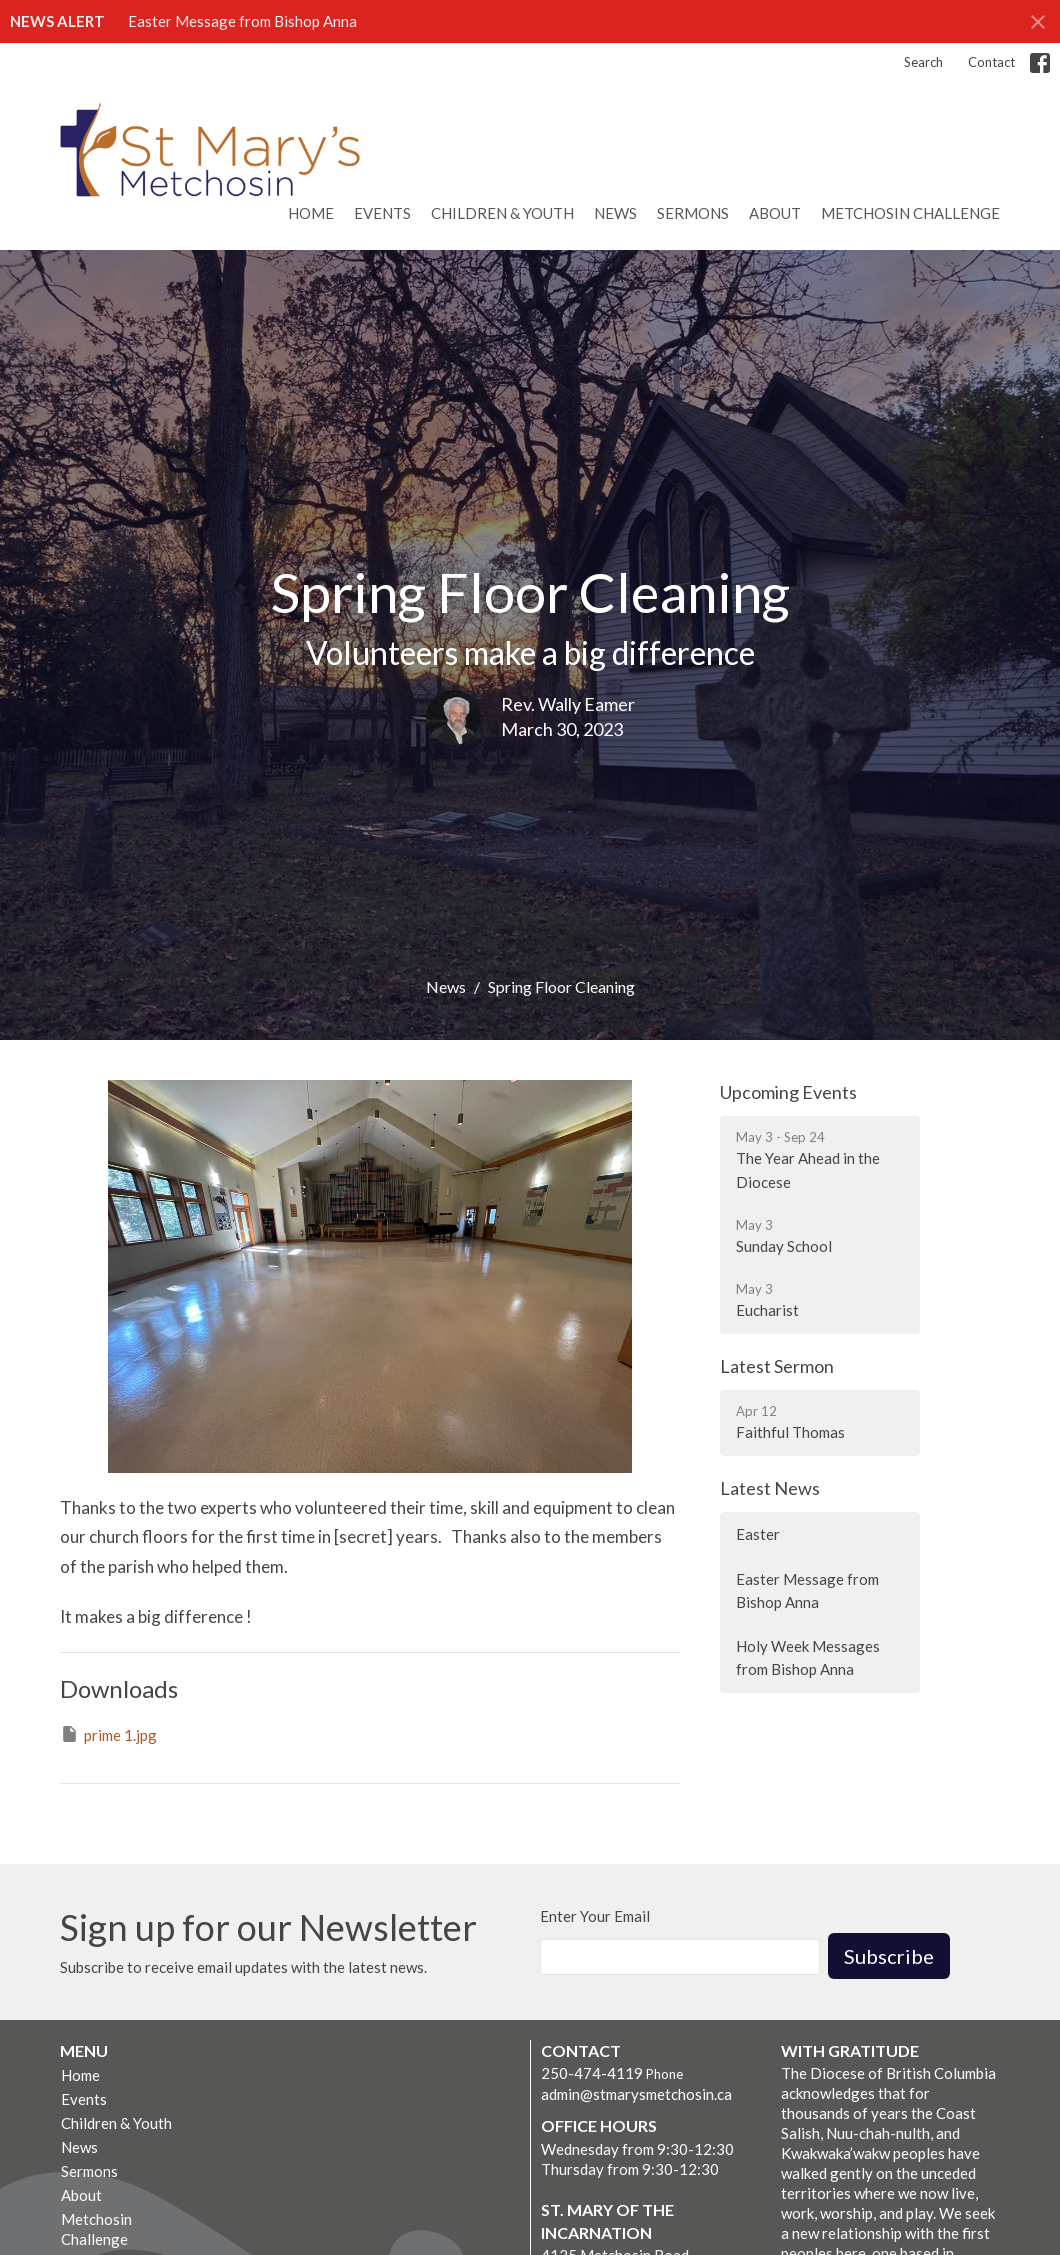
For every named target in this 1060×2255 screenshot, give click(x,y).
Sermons (693, 213)
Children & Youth (502, 213)
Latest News (770, 1488)
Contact (991, 62)
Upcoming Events (788, 1092)
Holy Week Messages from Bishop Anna (808, 1657)
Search (923, 62)
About (775, 213)
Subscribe (889, 1956)
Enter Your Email (595, 1916)
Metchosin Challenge (910, 213)
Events (382, 213)
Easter (758, 1534)
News (615, 213)
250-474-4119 (592, 2073)
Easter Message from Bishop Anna (242, 21)
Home (311, 213)
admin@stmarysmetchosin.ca (636, 2094)
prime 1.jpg (108, 1734)
